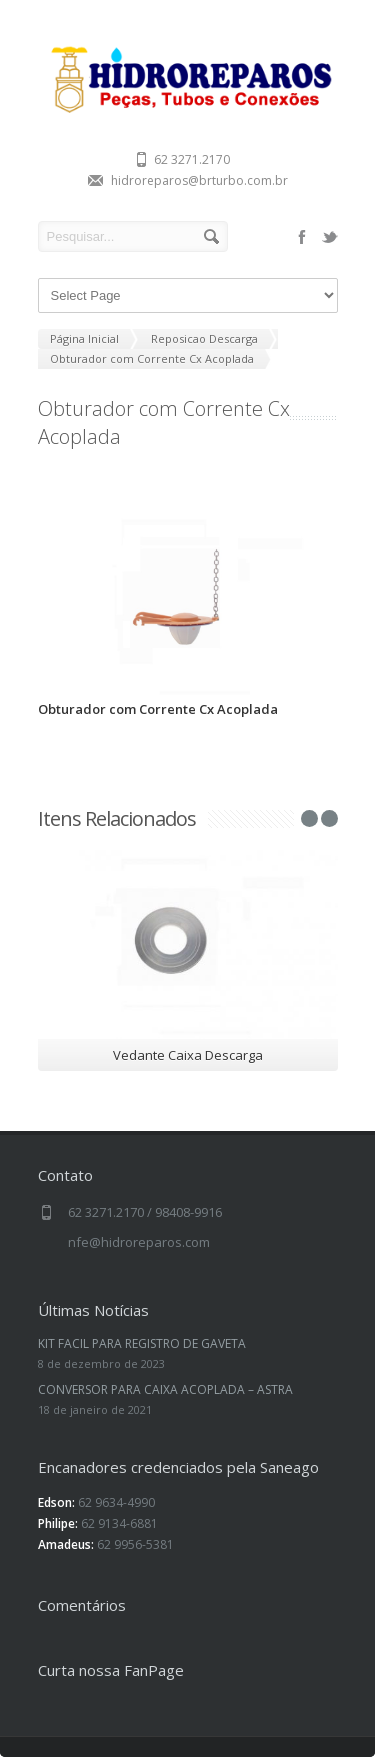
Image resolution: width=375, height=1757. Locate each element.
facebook (302, 237)
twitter (330, 237)
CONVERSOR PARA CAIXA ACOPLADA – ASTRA (165, 1389)
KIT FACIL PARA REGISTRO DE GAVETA (142, 1343)
